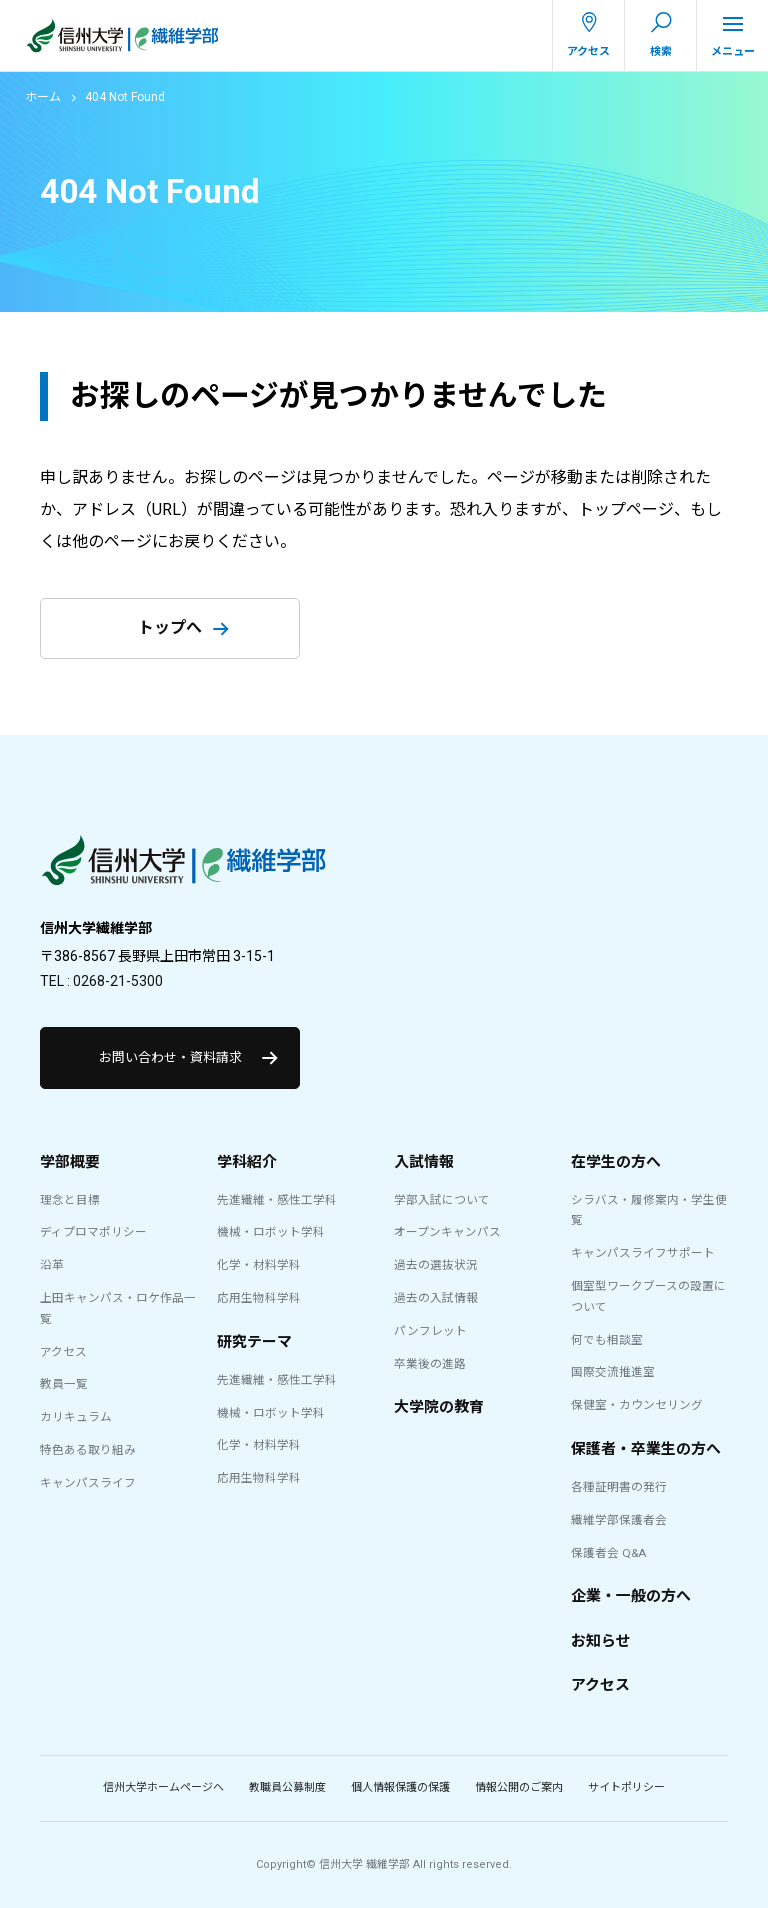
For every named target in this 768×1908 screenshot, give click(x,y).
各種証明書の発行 (619, 1487)
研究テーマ (254, 1342)
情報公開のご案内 (519, 1787)
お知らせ (601, 1641)
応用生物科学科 (259, 1298)
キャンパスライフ (88, 1483)
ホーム (43, 97)
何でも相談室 (607, 1340)
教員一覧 (64, 1384)
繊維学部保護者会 (619, 1520)
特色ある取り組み (88, 1450)
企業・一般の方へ (631, 1596)
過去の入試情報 (436, 1298)
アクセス (63, 1352)
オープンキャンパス (447, 1232)
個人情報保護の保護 (400, 1787)
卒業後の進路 (430, 1364)
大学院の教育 (439, 1407)
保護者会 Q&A (608, 1553)
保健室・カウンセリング (637, 1405)
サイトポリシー (626, 1787)
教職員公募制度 (287, 1787)
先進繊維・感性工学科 (277, 1200)
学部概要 (70, 1162)
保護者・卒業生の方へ (646, 1449)
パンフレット (430, 1331)
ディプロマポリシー (93, 1232)
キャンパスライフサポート (643, 1253)
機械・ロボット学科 (271, 1232)
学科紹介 (247, 1162)
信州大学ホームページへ (163, 1787)
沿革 (52, 1265)
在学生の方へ (616, 1162)
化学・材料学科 (259, 1265)
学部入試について (442, 1200)
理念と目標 (70, 1200)
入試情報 (424, 1162)
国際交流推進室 (613, 1372)
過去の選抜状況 (436, 1265)
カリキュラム (76, 1417)
